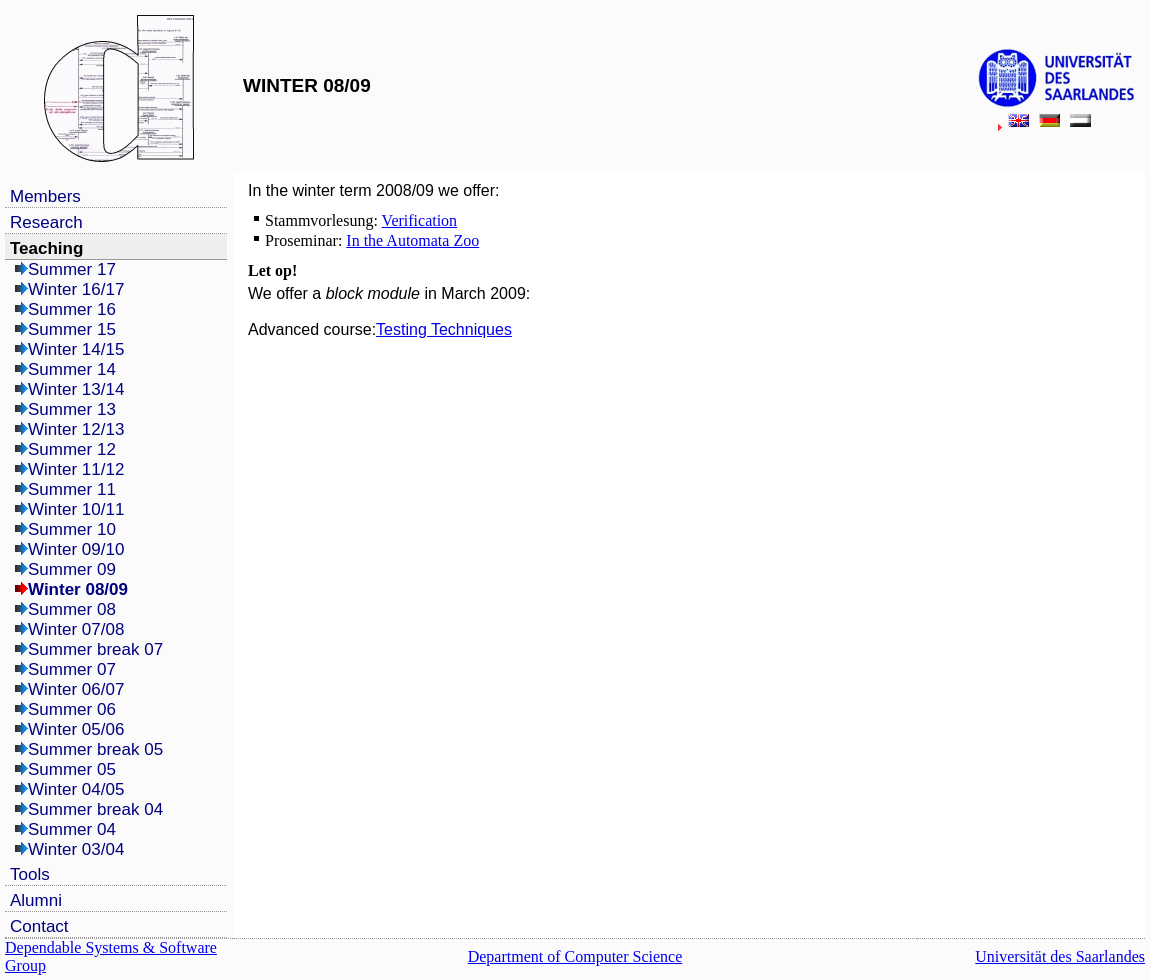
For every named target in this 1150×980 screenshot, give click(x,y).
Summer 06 (72, 709)
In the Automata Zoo (412, 240)
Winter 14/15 (76, 349)
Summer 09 (72, 569)
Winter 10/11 (76, 509)
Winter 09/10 (76, 549)
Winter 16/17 (76, 289)
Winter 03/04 (76, 849)
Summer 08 (72, 609)
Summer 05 (72, 769)
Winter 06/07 (76, 689)
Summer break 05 (95, 749)
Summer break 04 (95, 809)
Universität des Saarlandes (1060, 956)
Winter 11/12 (76, 469)
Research (46, 222)
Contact (39, 926)
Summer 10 (72, 529)
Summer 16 (72, 309)
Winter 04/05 (76, 789)
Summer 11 (72, 489)
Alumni (36, 900)
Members (45, 196)
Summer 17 (72, 269)
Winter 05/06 (76, 729)
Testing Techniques (444, 329)
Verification (420, 220)
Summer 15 (72, 329)
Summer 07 (72, 669)
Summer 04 (72, 829)
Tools (30, 874)
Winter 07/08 (76, 629)
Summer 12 (72, 449)
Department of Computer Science (575, 956)
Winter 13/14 (76, 389)
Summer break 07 (95, 649)
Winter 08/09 (78, 589)
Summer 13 (72, 409)
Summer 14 (72, 369)
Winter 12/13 (76, 429)
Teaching (46, 248)
